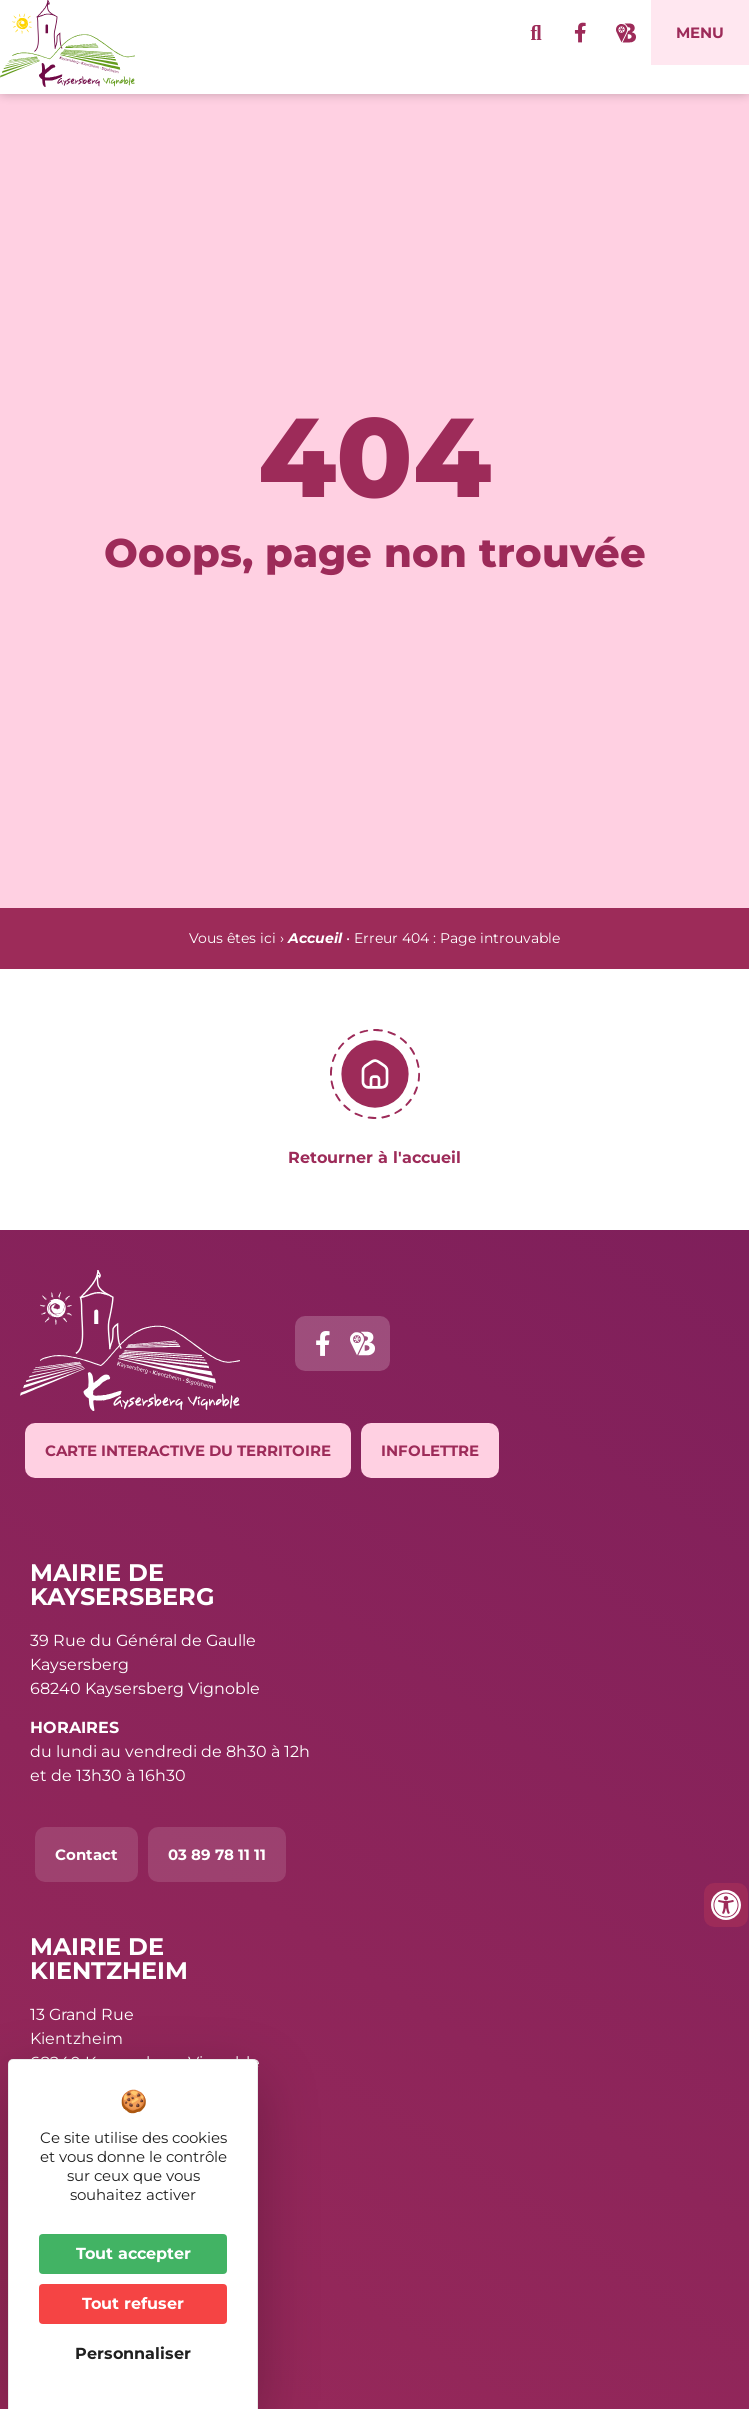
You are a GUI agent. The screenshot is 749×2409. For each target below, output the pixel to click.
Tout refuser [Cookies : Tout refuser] (133, 2303)
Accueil (315, 967)
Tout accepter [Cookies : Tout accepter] (133, 2253)
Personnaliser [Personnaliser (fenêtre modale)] (133, 2353)
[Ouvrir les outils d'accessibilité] (726, 1905)
